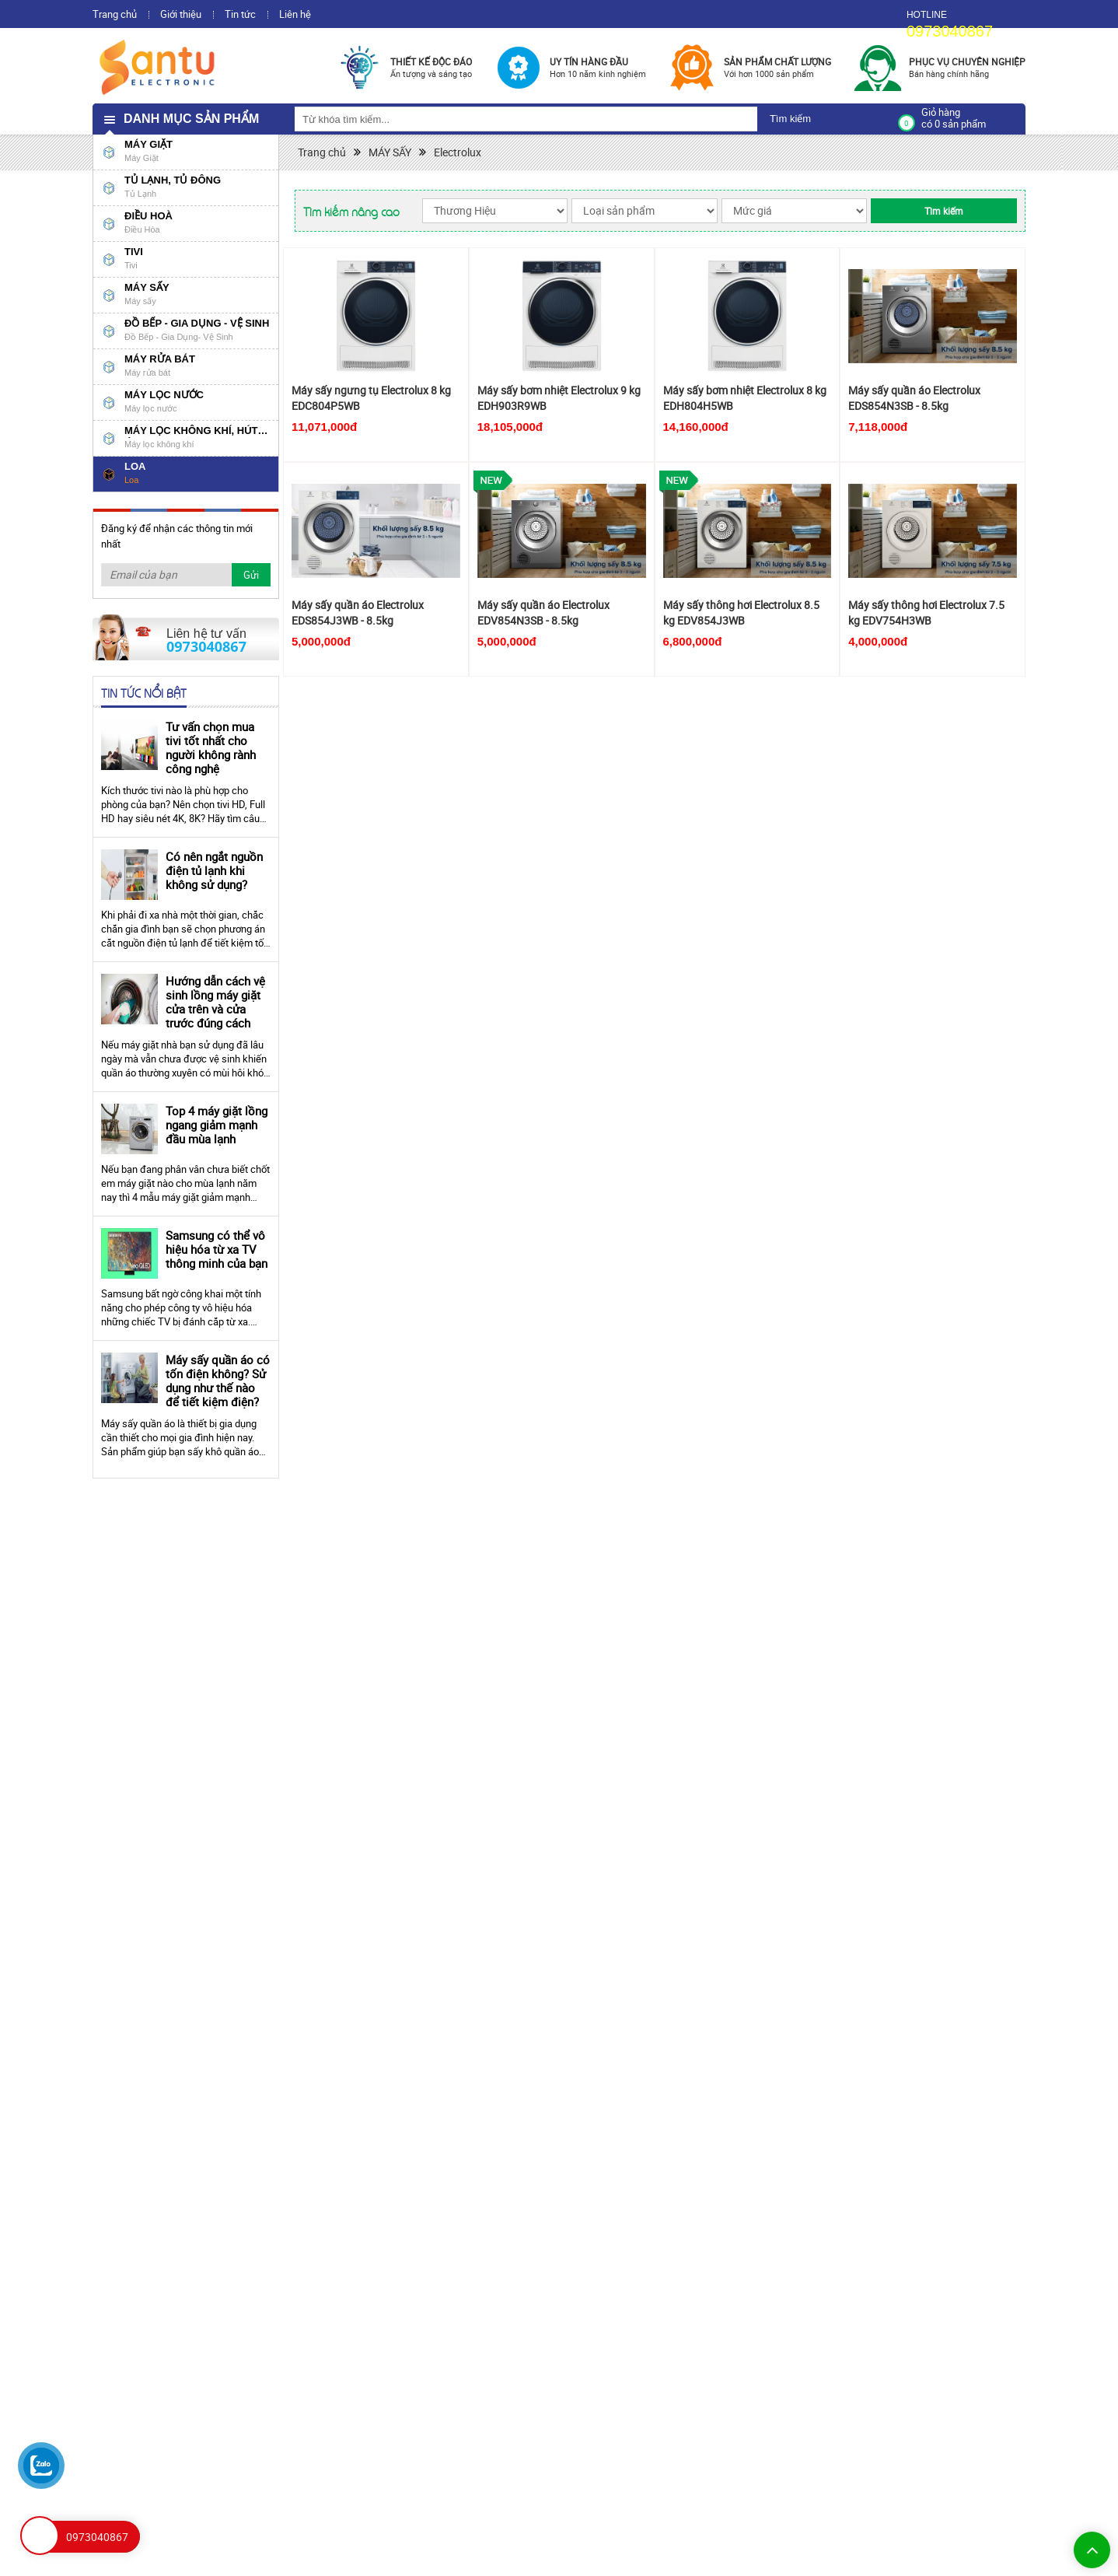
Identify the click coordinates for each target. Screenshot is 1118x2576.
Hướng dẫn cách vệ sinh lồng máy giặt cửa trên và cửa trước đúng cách (215, 1002)
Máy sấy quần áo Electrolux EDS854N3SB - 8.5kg (914, 398)
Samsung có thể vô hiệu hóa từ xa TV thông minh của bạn (216, 1249)
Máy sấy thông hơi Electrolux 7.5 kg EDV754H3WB (926, 612)
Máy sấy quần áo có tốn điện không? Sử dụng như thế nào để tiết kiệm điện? (218, 1380)
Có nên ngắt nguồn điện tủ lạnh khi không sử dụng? (214, 870)
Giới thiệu (180, 14)
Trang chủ (115, 14)
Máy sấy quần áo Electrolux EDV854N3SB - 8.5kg (543, 612)
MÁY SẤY (390, 152)
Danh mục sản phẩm (191, 118)
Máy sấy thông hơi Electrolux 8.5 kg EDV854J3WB (741, 612)
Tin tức (240, 14)
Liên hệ (295, 14)
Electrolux (457, 152)
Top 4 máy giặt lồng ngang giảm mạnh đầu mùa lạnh (216, 1124)
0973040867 (950, 31)
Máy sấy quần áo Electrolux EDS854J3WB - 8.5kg (358, 612)
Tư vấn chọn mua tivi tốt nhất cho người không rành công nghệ (211, 747)
